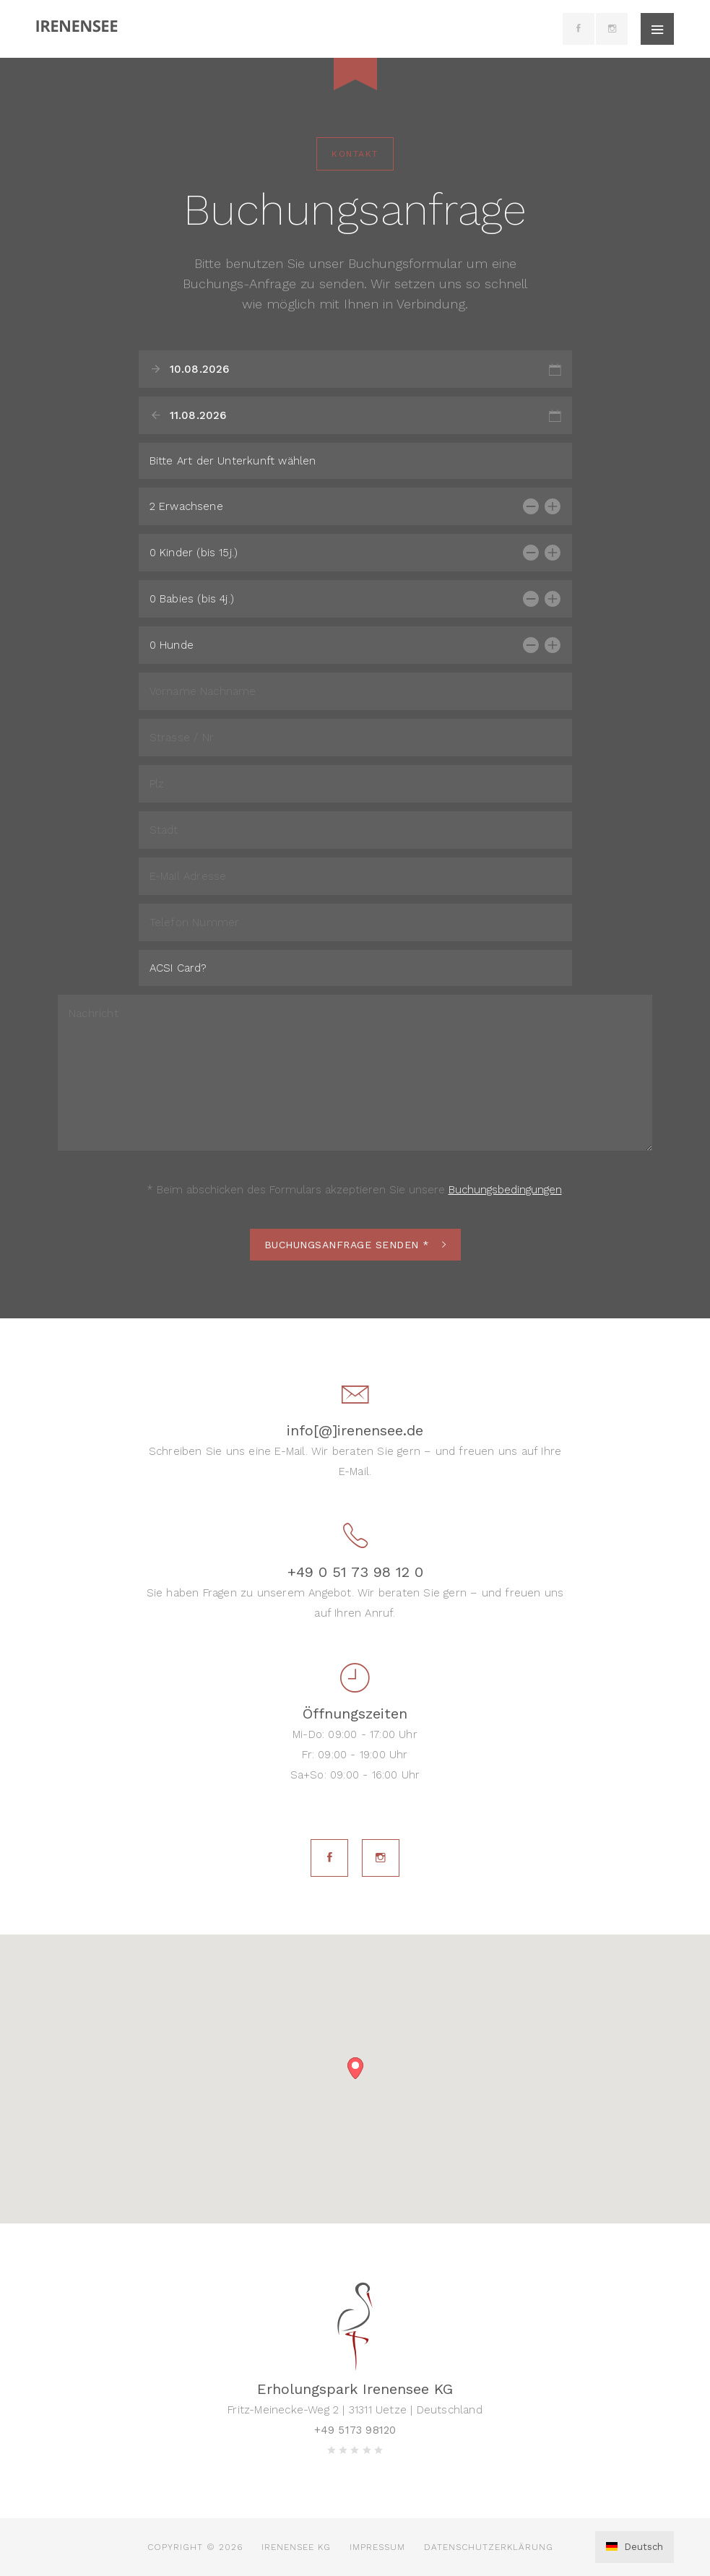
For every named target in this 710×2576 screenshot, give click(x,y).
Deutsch (634, 2546)
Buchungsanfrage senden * (355, 1244)
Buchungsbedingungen (505, 1189)
